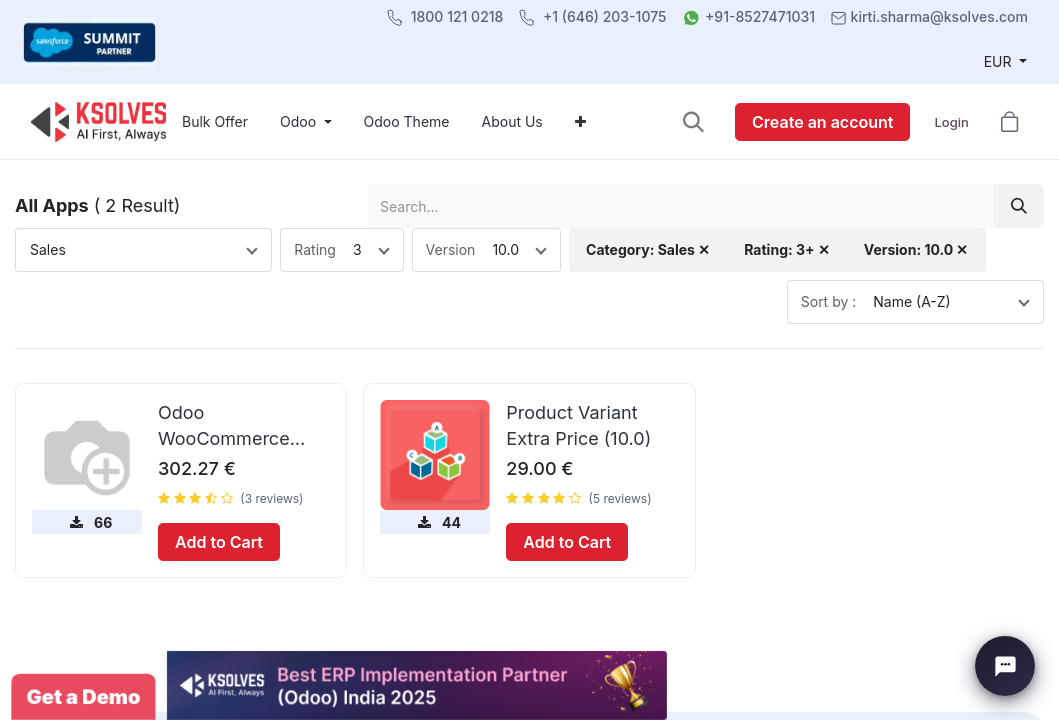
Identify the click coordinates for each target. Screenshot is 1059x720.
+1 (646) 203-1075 (605, 16)
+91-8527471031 (760, 16)
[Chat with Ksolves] (1005, 666)
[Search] (1019, 205)
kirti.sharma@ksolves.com (939, 16)
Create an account (822, 122)
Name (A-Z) (911, 301)
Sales (48, 249)
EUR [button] (1000, 61)
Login (951, 122)
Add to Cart (219, 542)
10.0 (505, 249)
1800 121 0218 (457, 16)
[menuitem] (215, 121)
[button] (693, 121)
